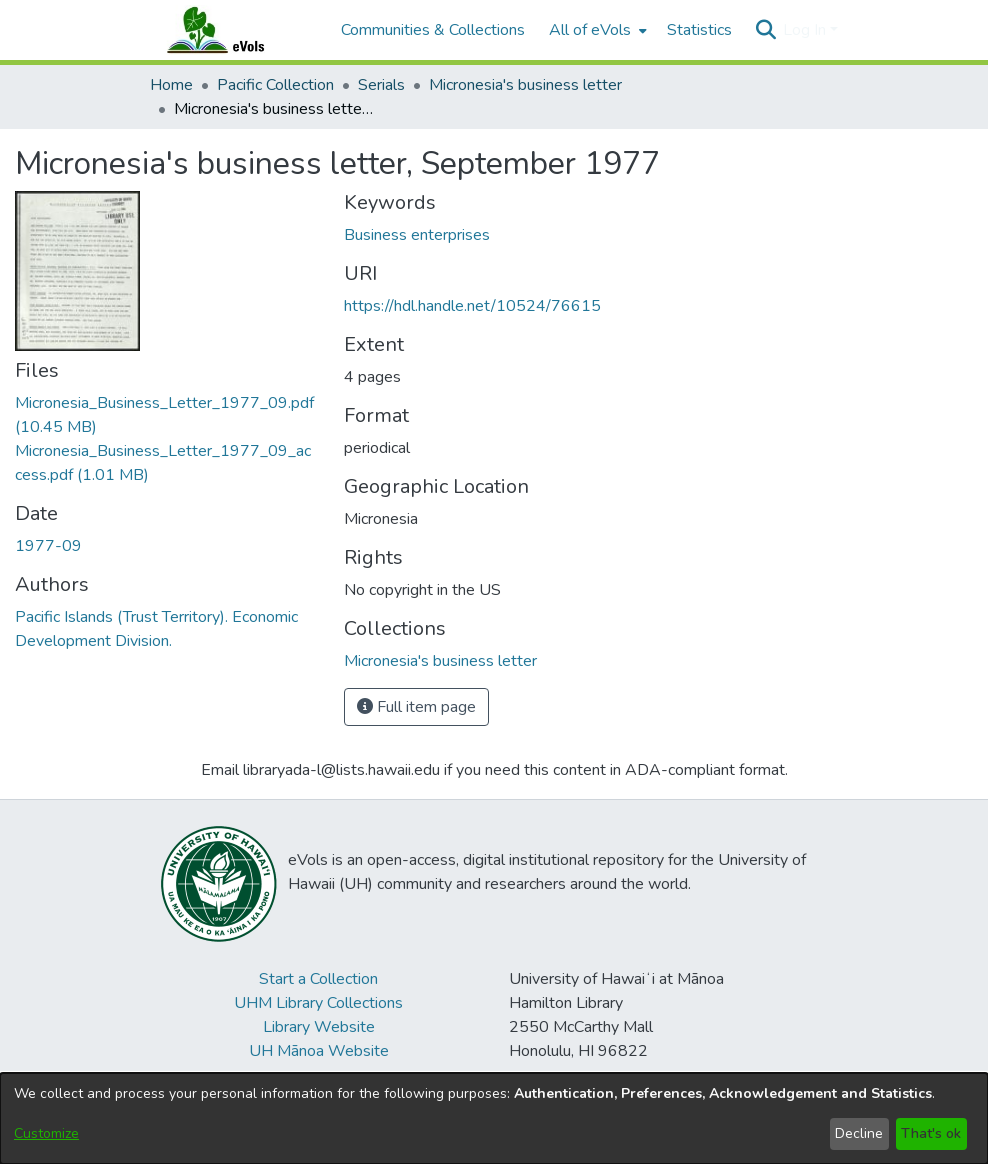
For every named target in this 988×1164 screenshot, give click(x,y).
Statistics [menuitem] (699, 30)
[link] (440, 661)
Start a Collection (318, 979)
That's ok (931, 1133)
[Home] (235, 30)
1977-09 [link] (48, 546)
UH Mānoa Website (319, 1051)
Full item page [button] (416, 707)
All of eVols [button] (590, 30)
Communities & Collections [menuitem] (433, 30)
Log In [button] (806, 30)
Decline (859, 1133)
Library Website (319, 1027)
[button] (765, 30)
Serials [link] (381, 85)
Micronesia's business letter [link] (525, 85)
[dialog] (494, 1118)
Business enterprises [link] (417, 235)
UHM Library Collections (318, 1003)
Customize (46, 1133)
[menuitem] (596, 30)
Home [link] (171, 85)
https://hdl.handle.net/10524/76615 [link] (472, 306)
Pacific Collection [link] (275, 85)
